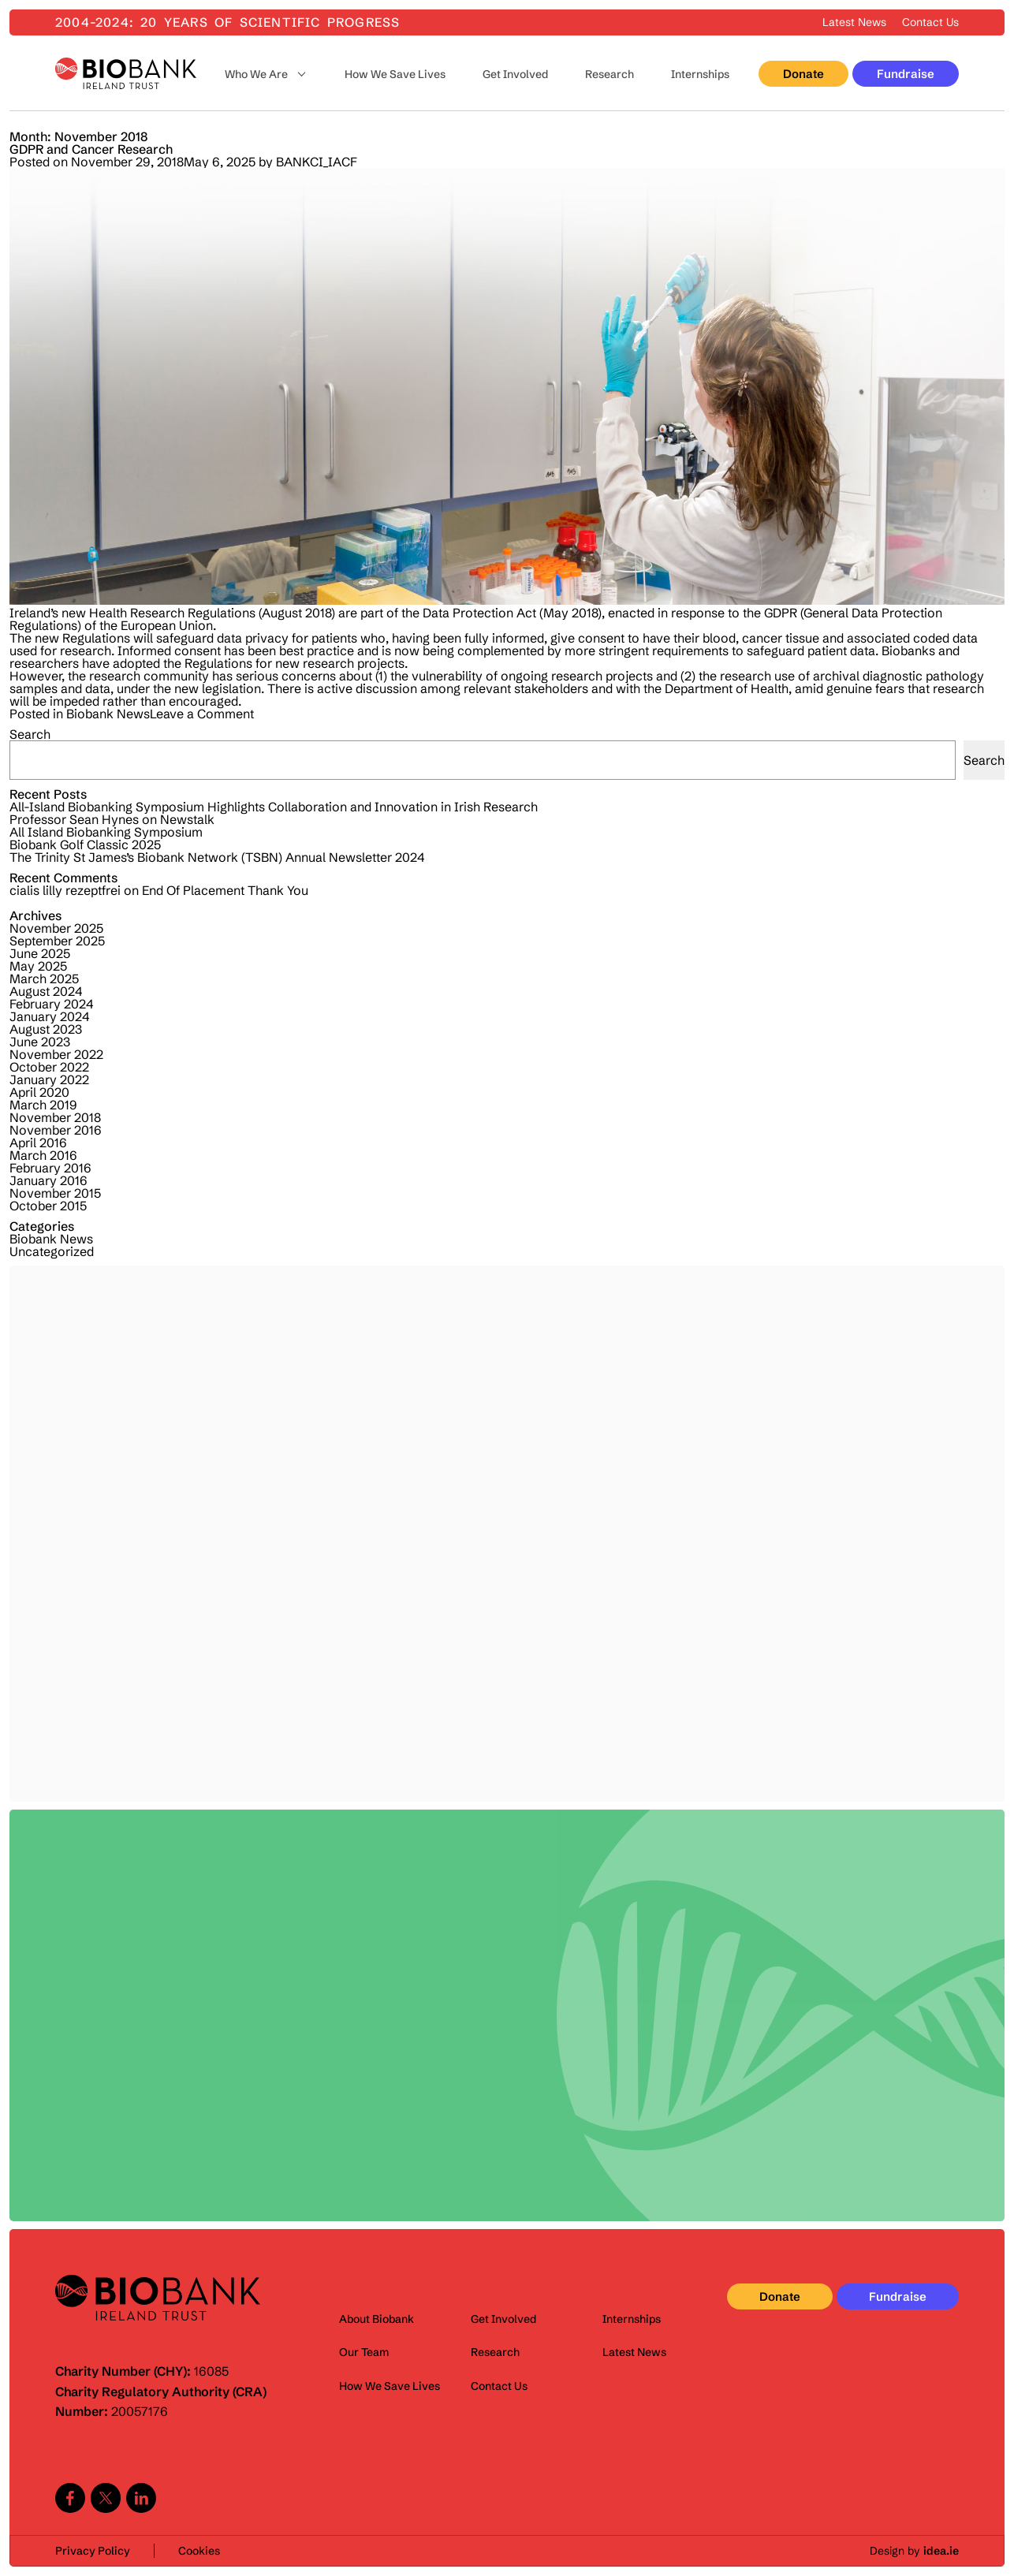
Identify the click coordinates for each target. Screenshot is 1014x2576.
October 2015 (48, 1205)
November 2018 (55, 1117)
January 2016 (48, 1180)
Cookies (199, 2551)
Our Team (364, 2352)
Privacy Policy (92, 2551)
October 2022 (49, 1067)
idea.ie (941, 2551)
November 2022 (56, 1054)
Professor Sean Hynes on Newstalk (111, 819)
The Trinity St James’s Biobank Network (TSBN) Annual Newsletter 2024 (216, 857)
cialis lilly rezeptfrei (65, 890)
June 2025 (39, 953)
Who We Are (256, 74)
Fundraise (905, 73)
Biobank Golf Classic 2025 (85, 844)
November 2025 (56, 928)
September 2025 (57, 940)
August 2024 (45, 991)
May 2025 (38, 966)
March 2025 (44, 978)
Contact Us (930, 22)
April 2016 (38, 1142)
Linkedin (141, 2498)
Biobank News (108, 713)
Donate (803, 73)
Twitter (106, 2498)
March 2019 (43, 1104)
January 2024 (49, 1016)
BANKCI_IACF (316, 161)
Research (609, 74)
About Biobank (376, 2319)
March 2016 (43, 1155)
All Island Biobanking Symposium (106, 832)
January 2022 (49, 1079)
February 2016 (50, 1167)
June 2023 (39, 1041)
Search (29, 734)
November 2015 (55, 1193)
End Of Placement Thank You (225, 890)
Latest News (854, 22)
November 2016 (55, 1130)
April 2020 (39, 1092)
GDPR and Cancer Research (91, 149)
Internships (700, 74)
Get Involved (515, 74)
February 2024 (51, 1003)
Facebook (70, 2498)
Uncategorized (51, 1251)
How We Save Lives (395, 74)
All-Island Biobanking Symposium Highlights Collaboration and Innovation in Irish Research (273, 806)
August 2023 (45, 1029)
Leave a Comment (202, 713)
